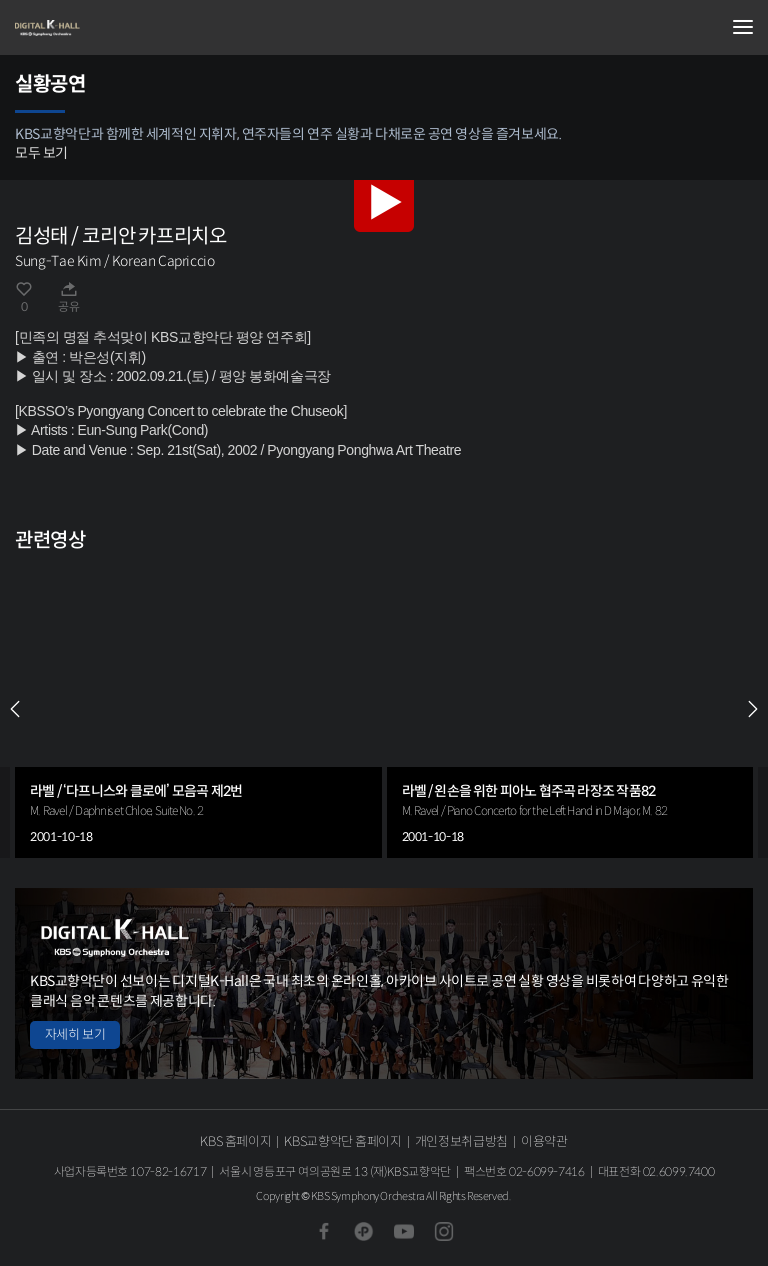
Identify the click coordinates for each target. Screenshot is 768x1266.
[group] (198, 710)
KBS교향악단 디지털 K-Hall (115, 28)
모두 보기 (41, 153)
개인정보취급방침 (461, 1141)
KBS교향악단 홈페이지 (342, 1141)
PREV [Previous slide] (15, 709)
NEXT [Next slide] (753, 709)
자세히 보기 (75, 1034)
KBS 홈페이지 (235, 1141)
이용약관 (544, 1141)
